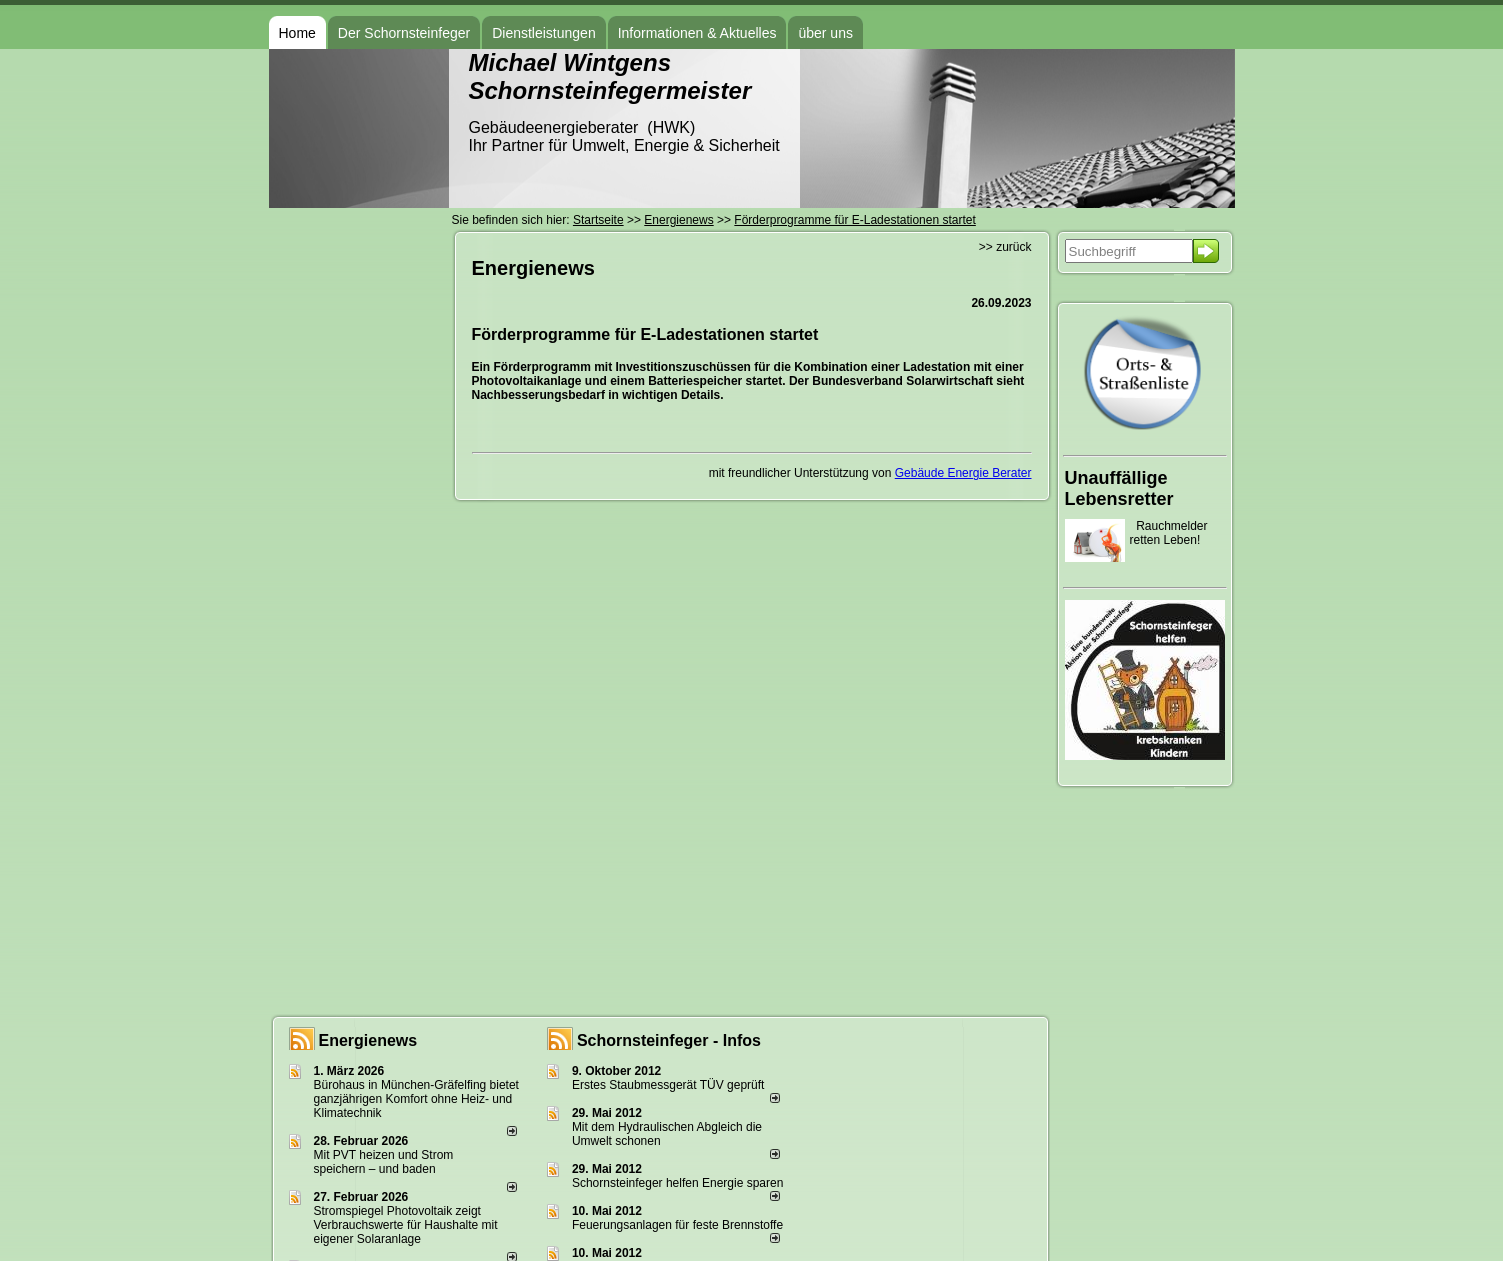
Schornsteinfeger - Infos (669, 1040)
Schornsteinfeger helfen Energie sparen (677, 1183)
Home (297, 33)
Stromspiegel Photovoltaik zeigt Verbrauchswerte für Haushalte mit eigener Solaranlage (406, 1225)
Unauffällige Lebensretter (1119, 488)
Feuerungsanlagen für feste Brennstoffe (677, 1225)
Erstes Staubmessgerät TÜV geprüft (668, 1085)
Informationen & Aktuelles (697, 33)
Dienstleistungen (544, 33)
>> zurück (1005, 247)
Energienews (368, 1040)
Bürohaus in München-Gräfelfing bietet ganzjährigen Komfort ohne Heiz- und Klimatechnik (416, 1099)
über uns (825, 33)
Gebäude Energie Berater (963, 473)
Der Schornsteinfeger (404, 33)
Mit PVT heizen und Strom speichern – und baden (384, 1162)
